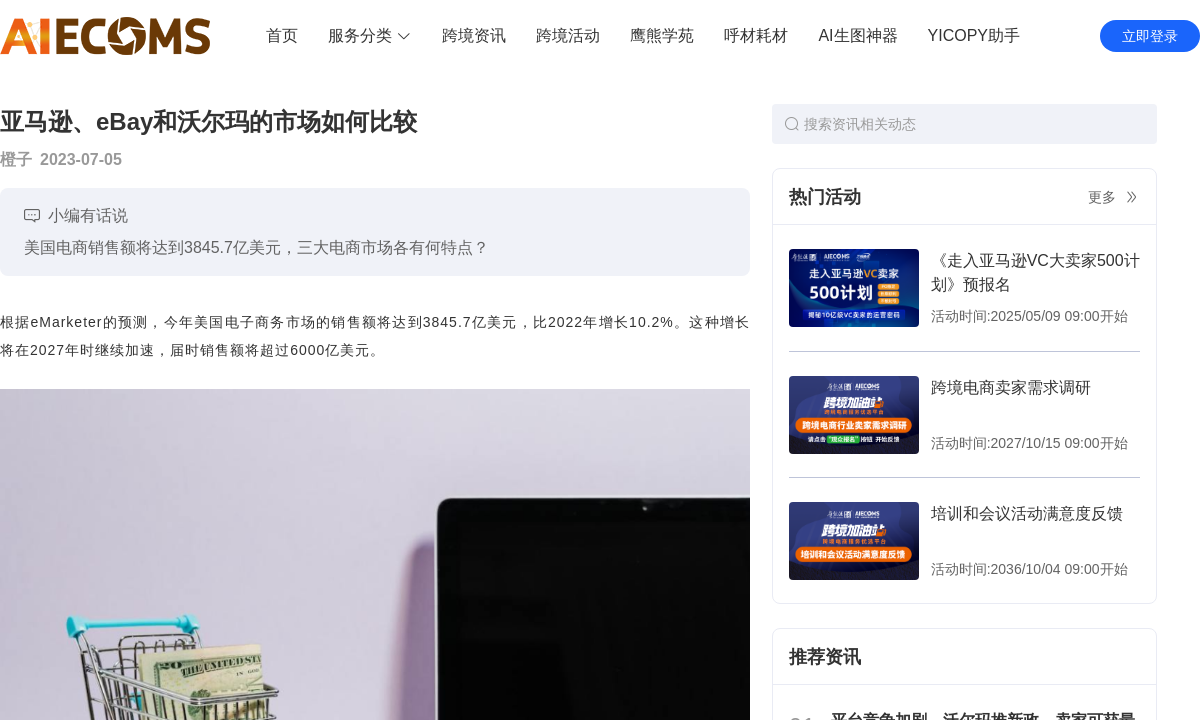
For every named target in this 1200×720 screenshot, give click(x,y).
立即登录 (1150, 36)
